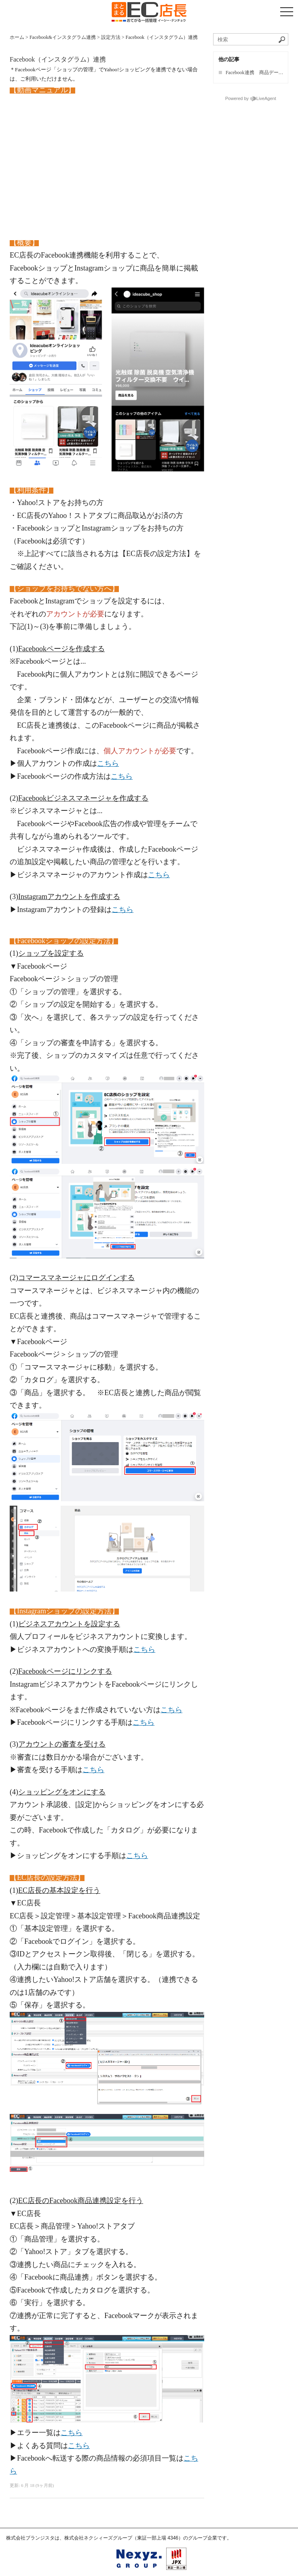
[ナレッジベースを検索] (250, 39)
